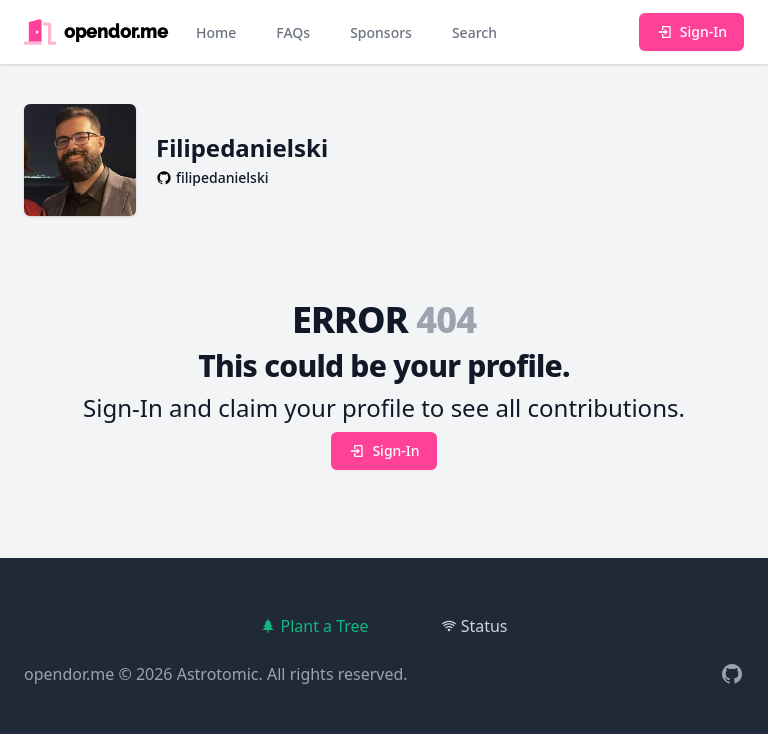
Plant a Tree (314, 626)
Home (216, 32)
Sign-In (691, 31)
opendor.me (69, 674)
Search (474, 32)
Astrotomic (218, 674)
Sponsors (381, 32)
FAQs (293, 32)
